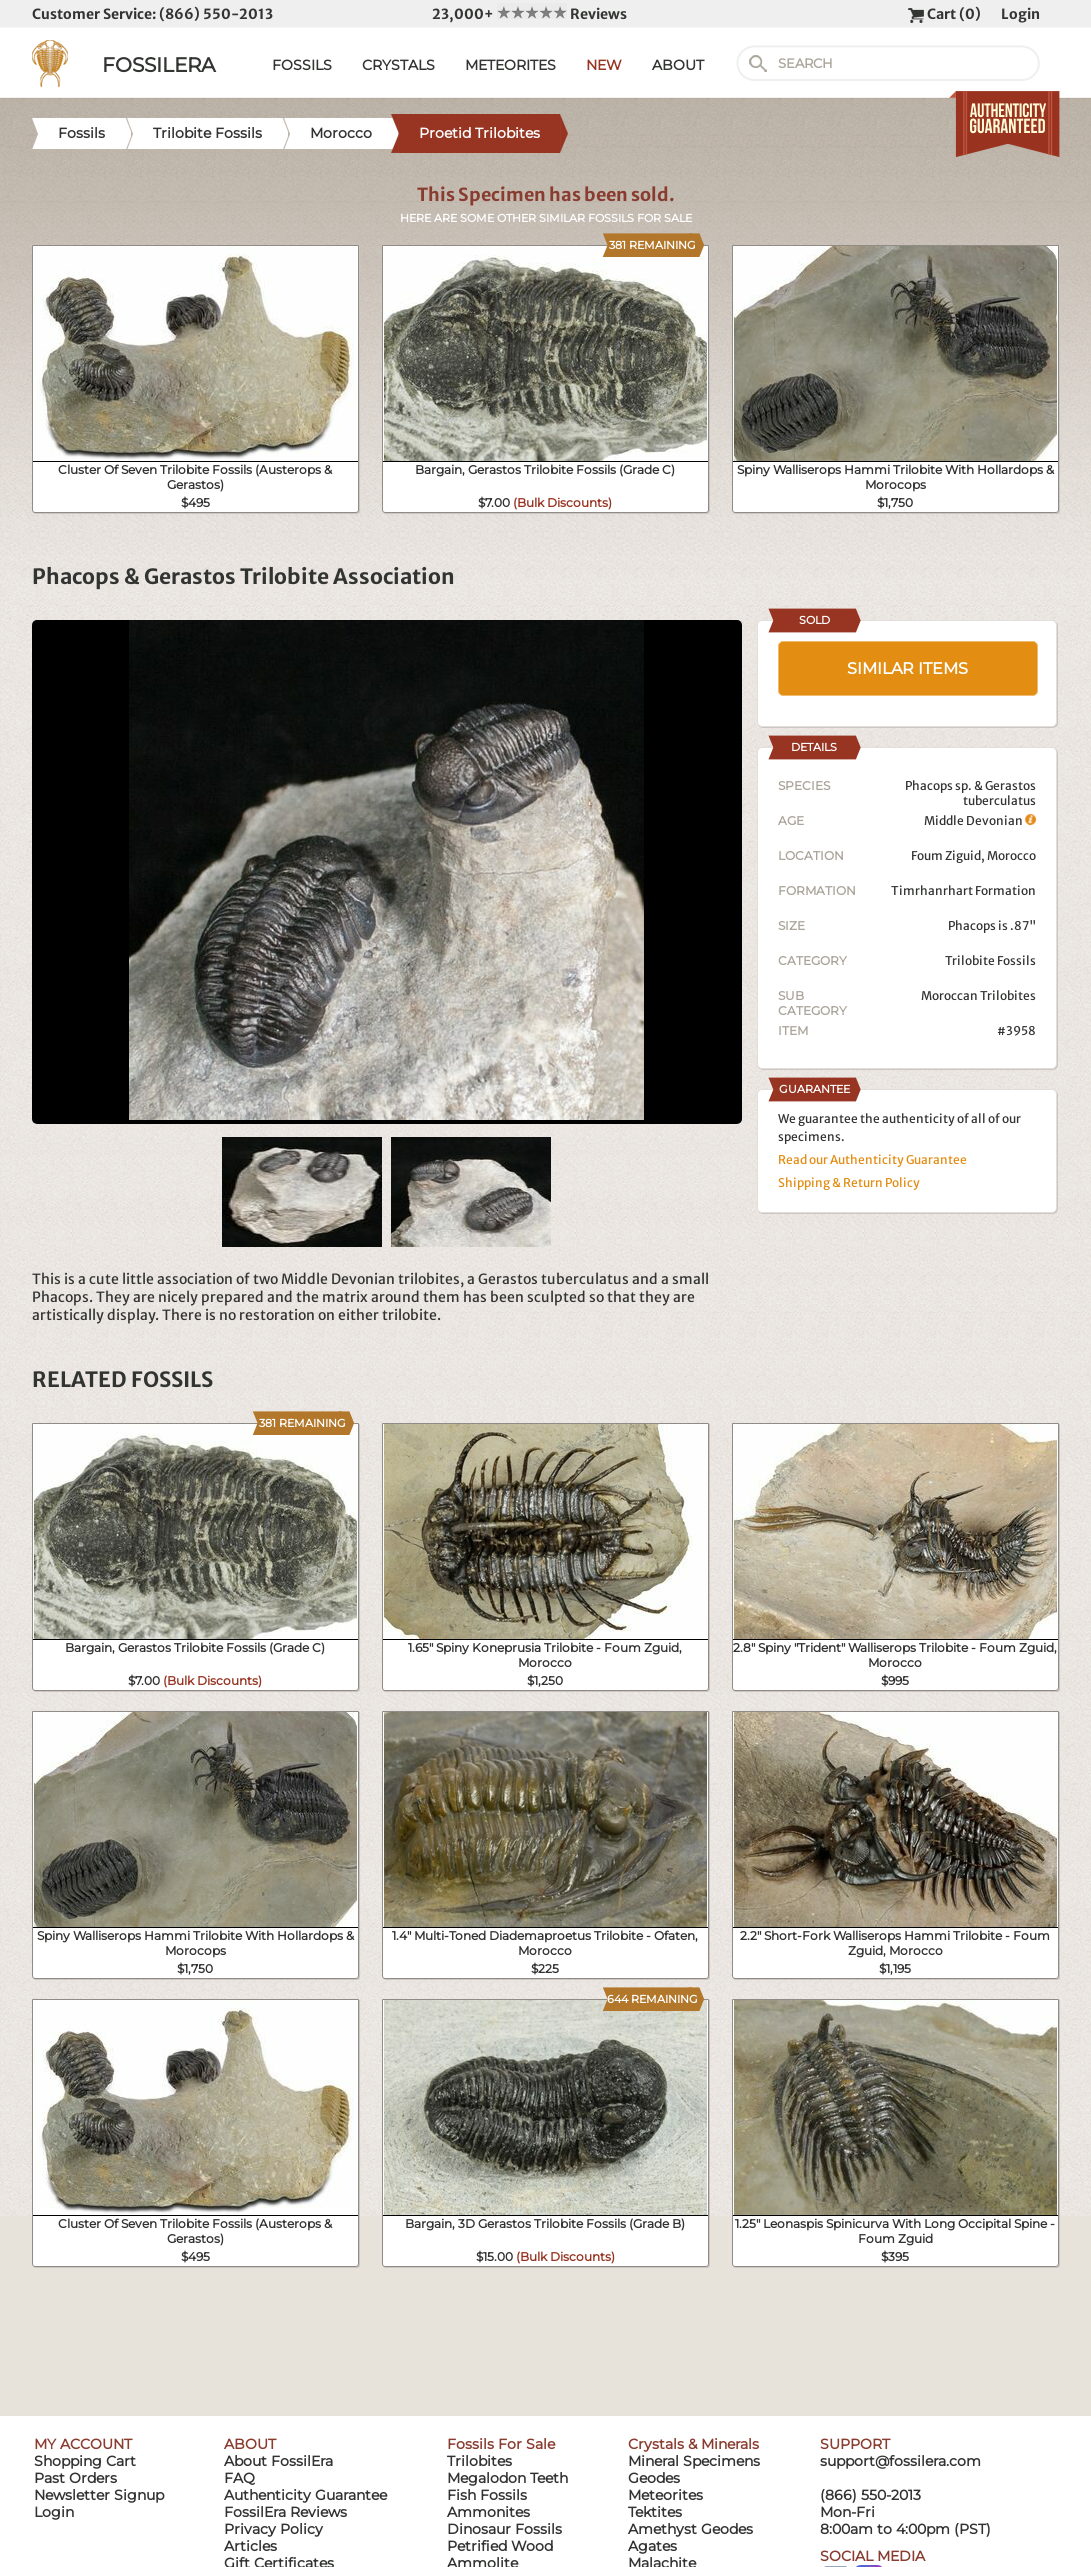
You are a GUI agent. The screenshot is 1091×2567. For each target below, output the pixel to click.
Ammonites (488, 2512)
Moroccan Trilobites (978, 995)
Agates (652, 2546)
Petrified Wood (500, 2546)
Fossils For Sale (501, 2444)
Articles (250, 2546)
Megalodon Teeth (507, 2478)
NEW (604, 65)
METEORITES (510, 65)
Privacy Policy (273, 2529)
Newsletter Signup (99, 2495)
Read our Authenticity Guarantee (872, 1159)
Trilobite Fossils (990, 960)
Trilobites (479, 2461)
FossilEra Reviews (285, 2512)
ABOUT (678, 65)
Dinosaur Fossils (504, 2529)
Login (1020, 14)
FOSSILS (302, 65)
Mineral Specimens (694, 2461)
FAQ (239, 2478)
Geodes (654, 2478)
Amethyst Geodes (690, 2529)
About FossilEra (278, 2461)
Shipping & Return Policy (849, 1182)
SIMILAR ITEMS (907, 668)
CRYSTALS (398, 65)
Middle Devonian (980, 820)
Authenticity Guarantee (305, 2495)
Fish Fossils (487, 2495)
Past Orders (75, 2478)
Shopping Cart (85, 2461)
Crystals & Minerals (693, 2444)
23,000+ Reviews (529, 14)
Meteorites (665, 2495)
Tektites (655, 2512)
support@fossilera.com (900, 2461)
